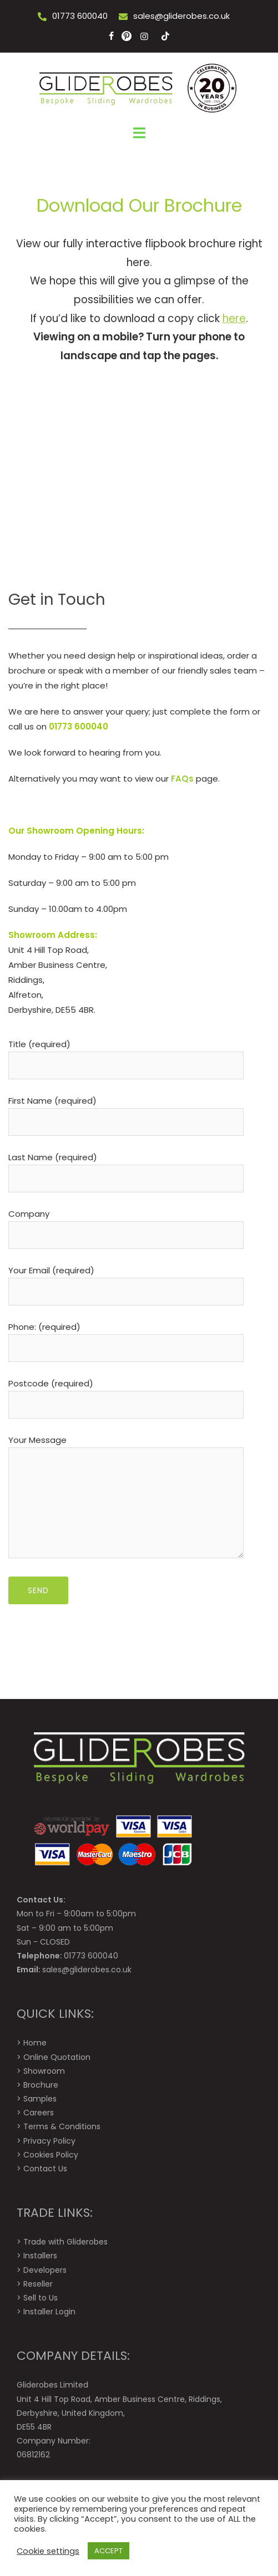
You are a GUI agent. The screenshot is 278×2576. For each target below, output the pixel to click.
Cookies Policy (50, 2154)
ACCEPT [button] (108, 2551)
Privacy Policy (49, 2140)
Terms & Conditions (61, 2126)
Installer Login (49, 2311)
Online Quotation (56, 2057)
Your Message (126, 1497)
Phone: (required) (126, 1337)
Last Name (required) (126, 1168)
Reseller (38, 2283)
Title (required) (126, 1055)
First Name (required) (126, 1111)
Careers (38, 2112)
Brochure (40, 2084)
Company (126, 1224)
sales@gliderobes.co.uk (181, 16)
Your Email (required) (126, 1281)
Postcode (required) (126, 1394)
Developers (45, 2270)
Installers (40, 2255)
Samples (40, 2098)
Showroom (44, 2071)
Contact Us (45, 2168)
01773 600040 (80, 16)
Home (35, 2042)
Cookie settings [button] (48, 2551)
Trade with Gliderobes (65, 2241)
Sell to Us (40, 2297)
